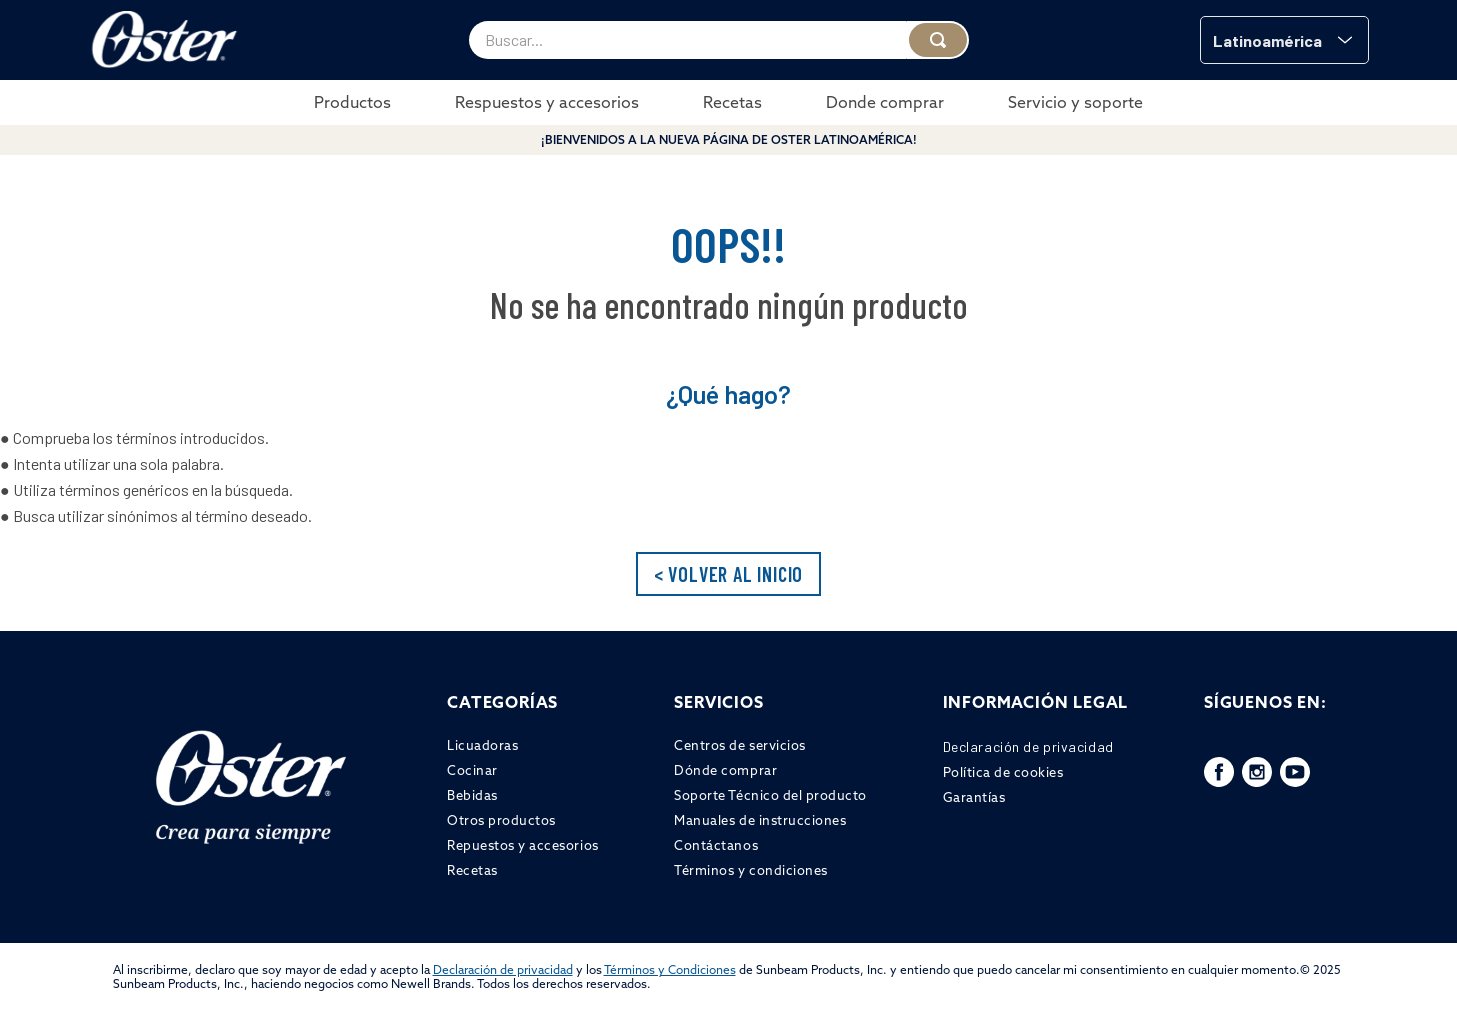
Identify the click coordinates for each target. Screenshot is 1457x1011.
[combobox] (719, 40)
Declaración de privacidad (503, 969)
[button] (1284, 40)
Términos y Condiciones (670, 969)
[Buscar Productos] (938, 40)
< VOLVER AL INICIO (728, 574)
